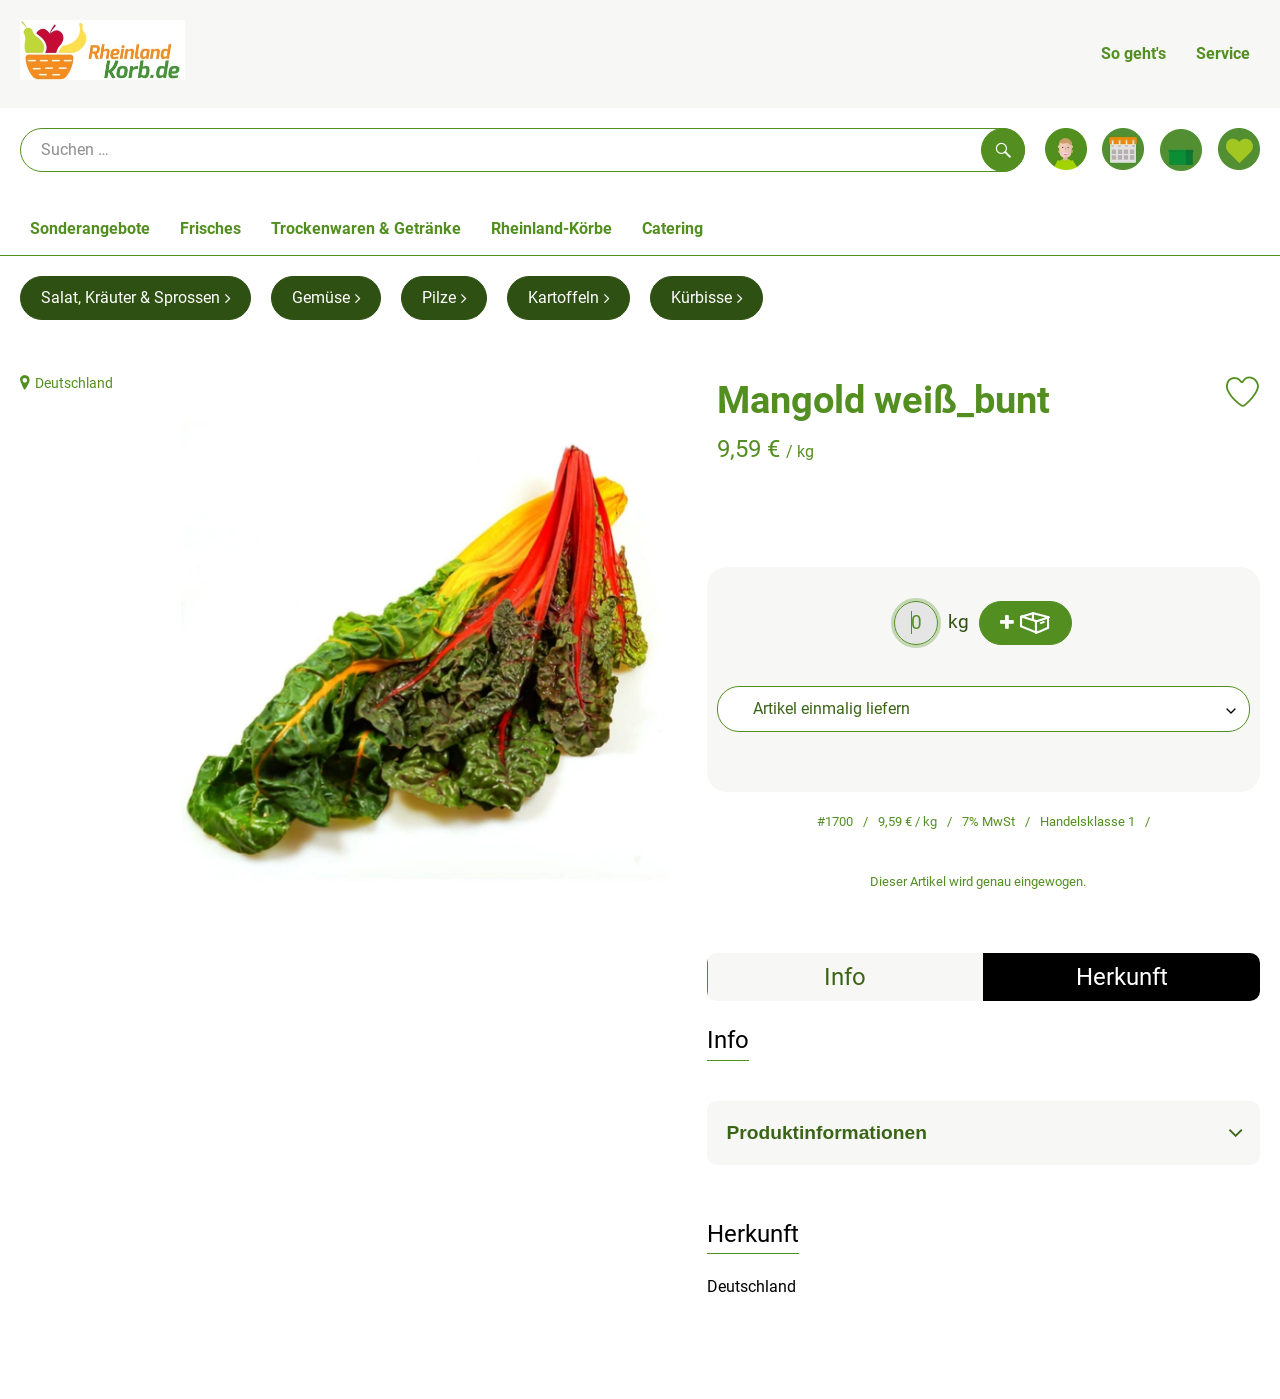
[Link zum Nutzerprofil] (1066, 149)
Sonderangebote (90, 228)
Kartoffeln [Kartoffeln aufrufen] (568, 297)
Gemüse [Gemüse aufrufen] (326, 297)
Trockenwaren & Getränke (366, 228)
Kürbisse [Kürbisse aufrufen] (706, 297)
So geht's (1133, 53)
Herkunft (1122, 977)
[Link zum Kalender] (1123, 149)
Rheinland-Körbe (551, 228)
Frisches (210, 228)
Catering (672, 228)
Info (845, 977)
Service (1223, 53)
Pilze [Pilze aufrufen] (444, 297)
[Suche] (522, 150)
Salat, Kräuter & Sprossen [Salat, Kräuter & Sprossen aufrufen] (135, 297)
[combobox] (984, 709)
